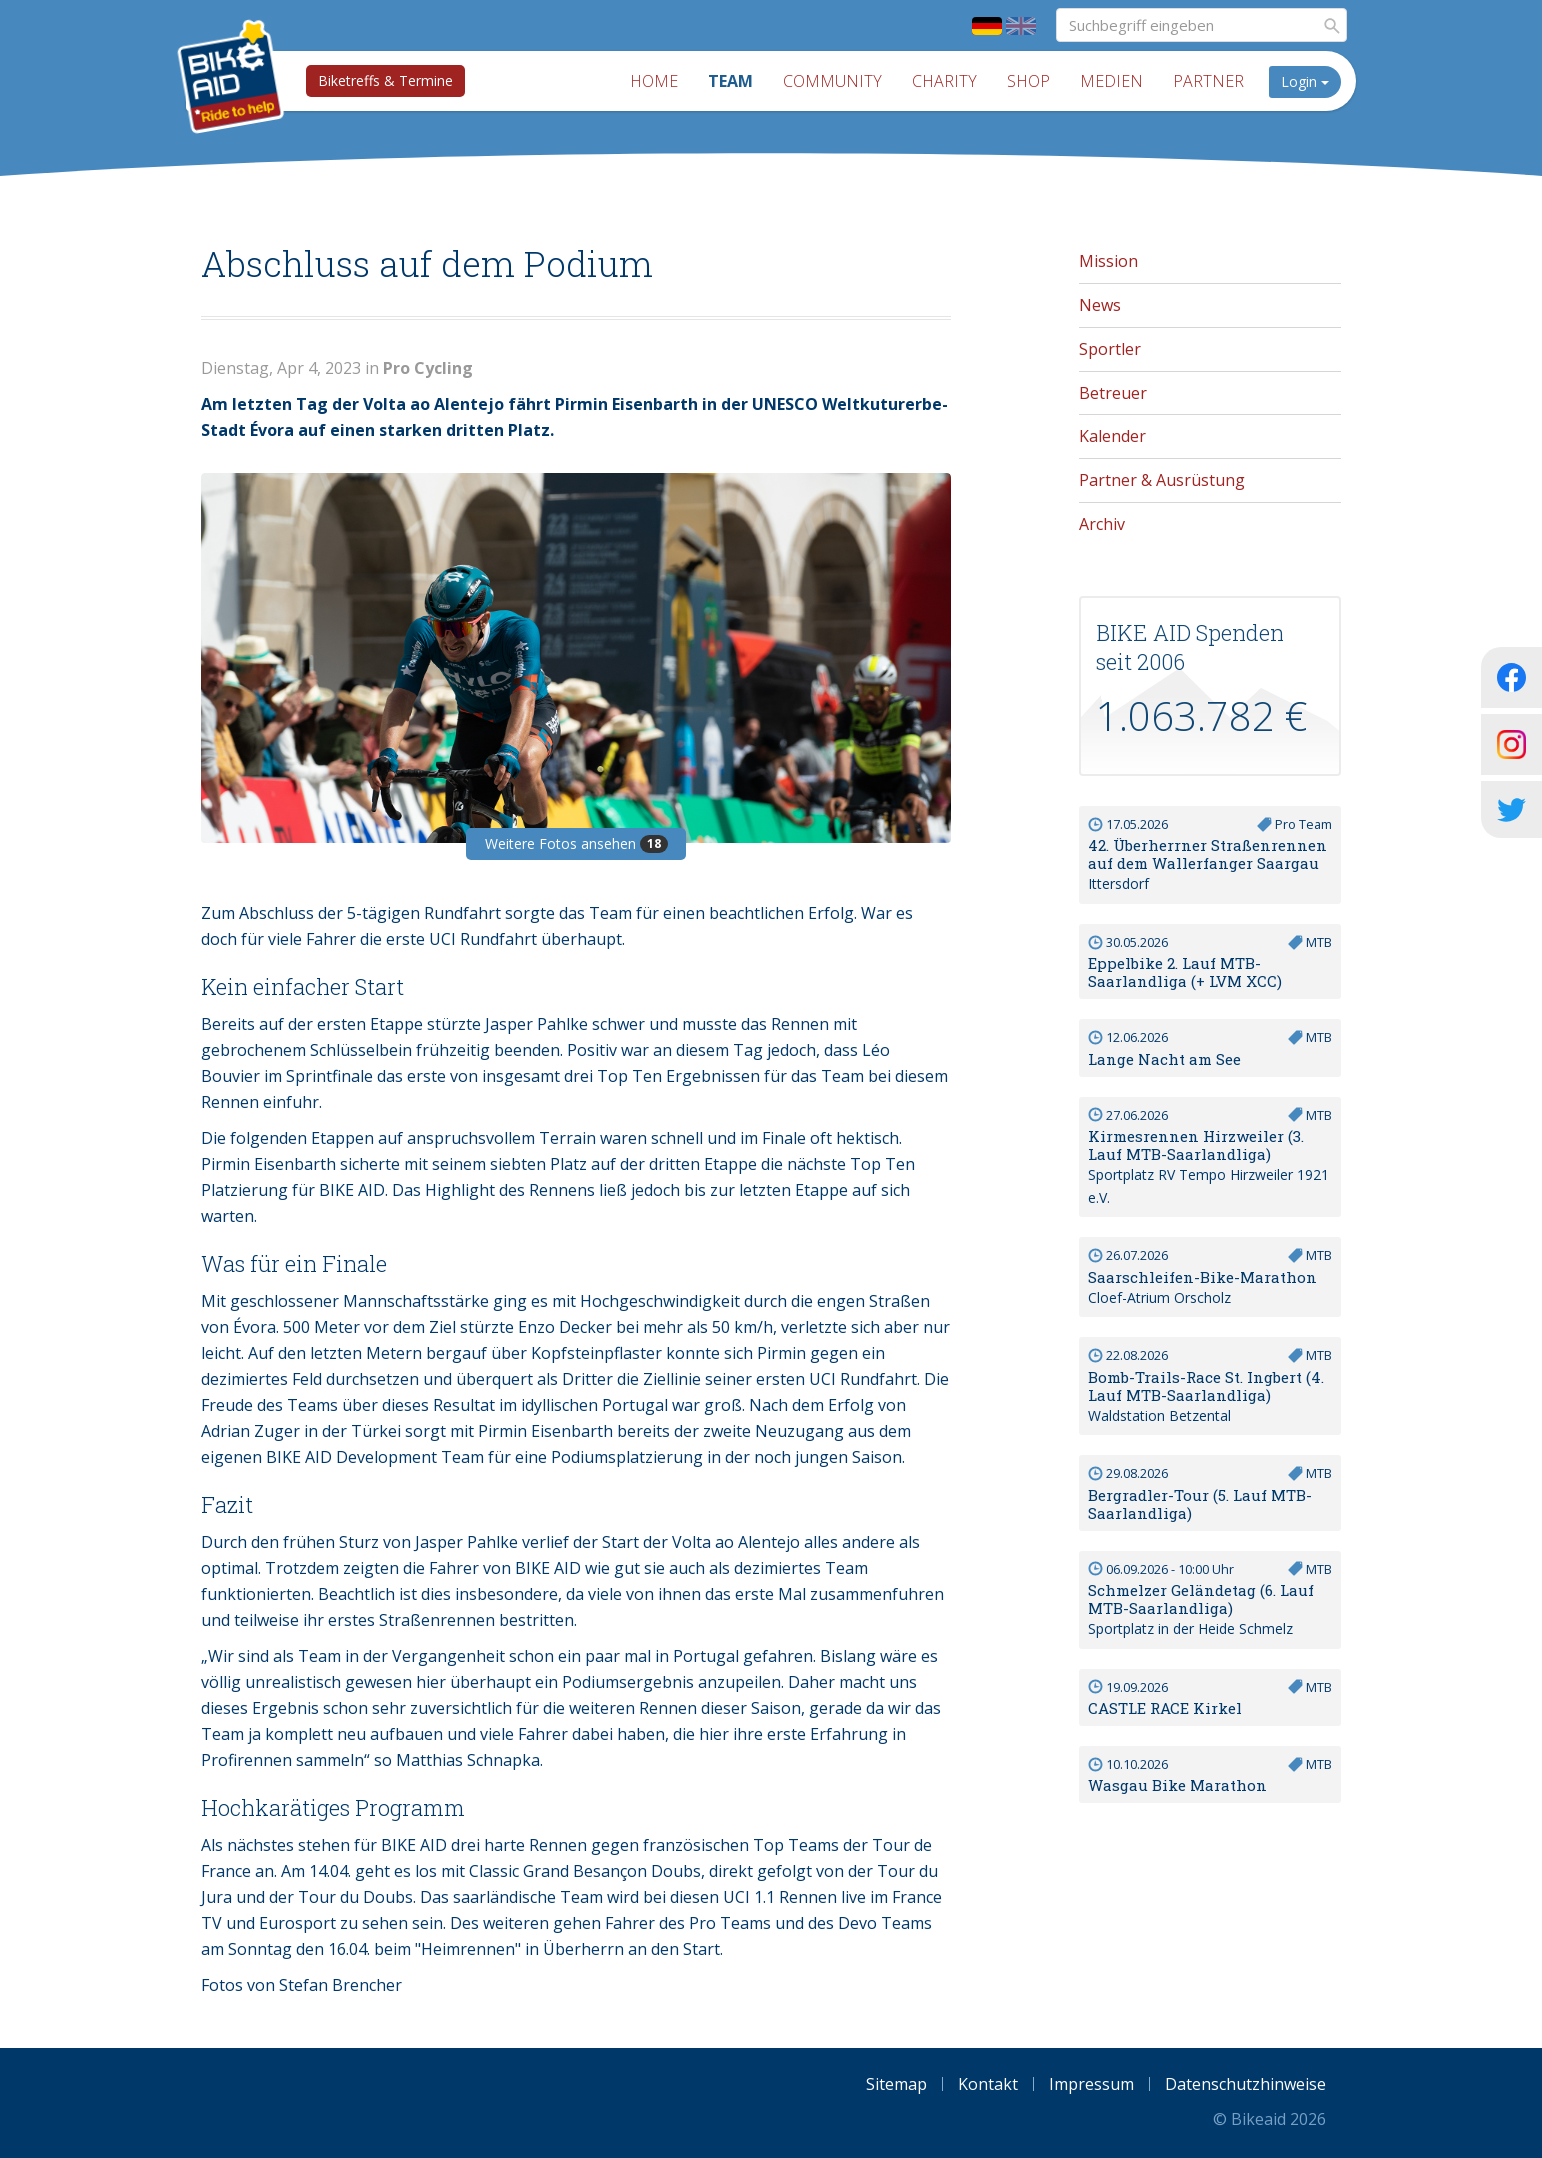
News (1100, 305)
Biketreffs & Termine (385, 80)
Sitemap (896, 2084)
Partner (1208, 81)
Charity (944, 81)
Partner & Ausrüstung (1162, 480)
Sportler (1110, 349)
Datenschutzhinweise (1245, 2084)
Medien (1111, 81)
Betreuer (1113, 393)
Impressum (1091, 2084)
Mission (1108, 261)
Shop (1028, 81)
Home (654, 81)
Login (1305, 81)
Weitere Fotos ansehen (576, 843)
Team (730, 81)
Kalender (1112, 436)
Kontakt (988, 2084)
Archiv (1102, 524)
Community (832, 81)
